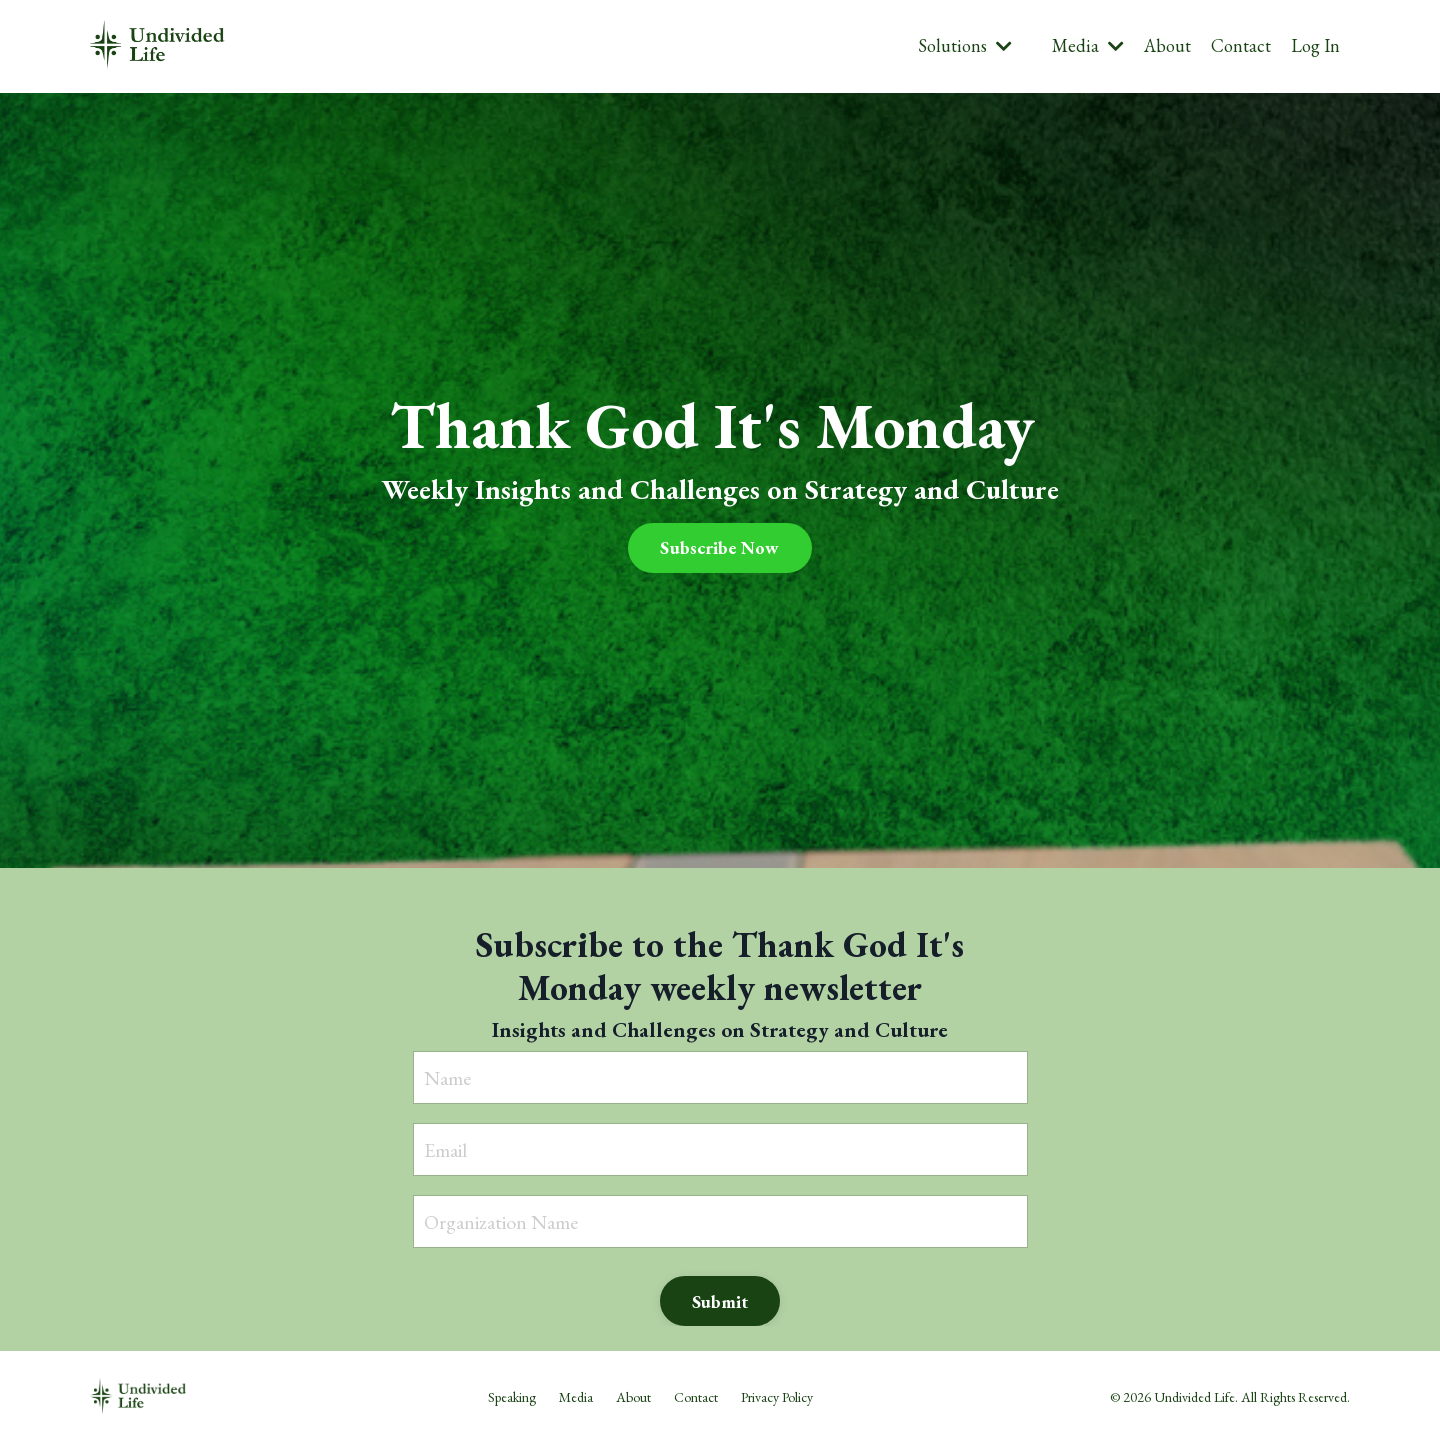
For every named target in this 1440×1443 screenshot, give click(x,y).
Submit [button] (720, 1301)
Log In (1315, 45)
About (1167, 45)
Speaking (512, 1397)
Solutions (965, 45)
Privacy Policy (777, 1397)
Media (1088, 45)
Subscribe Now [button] (719, 547)
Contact (1241, 45)
